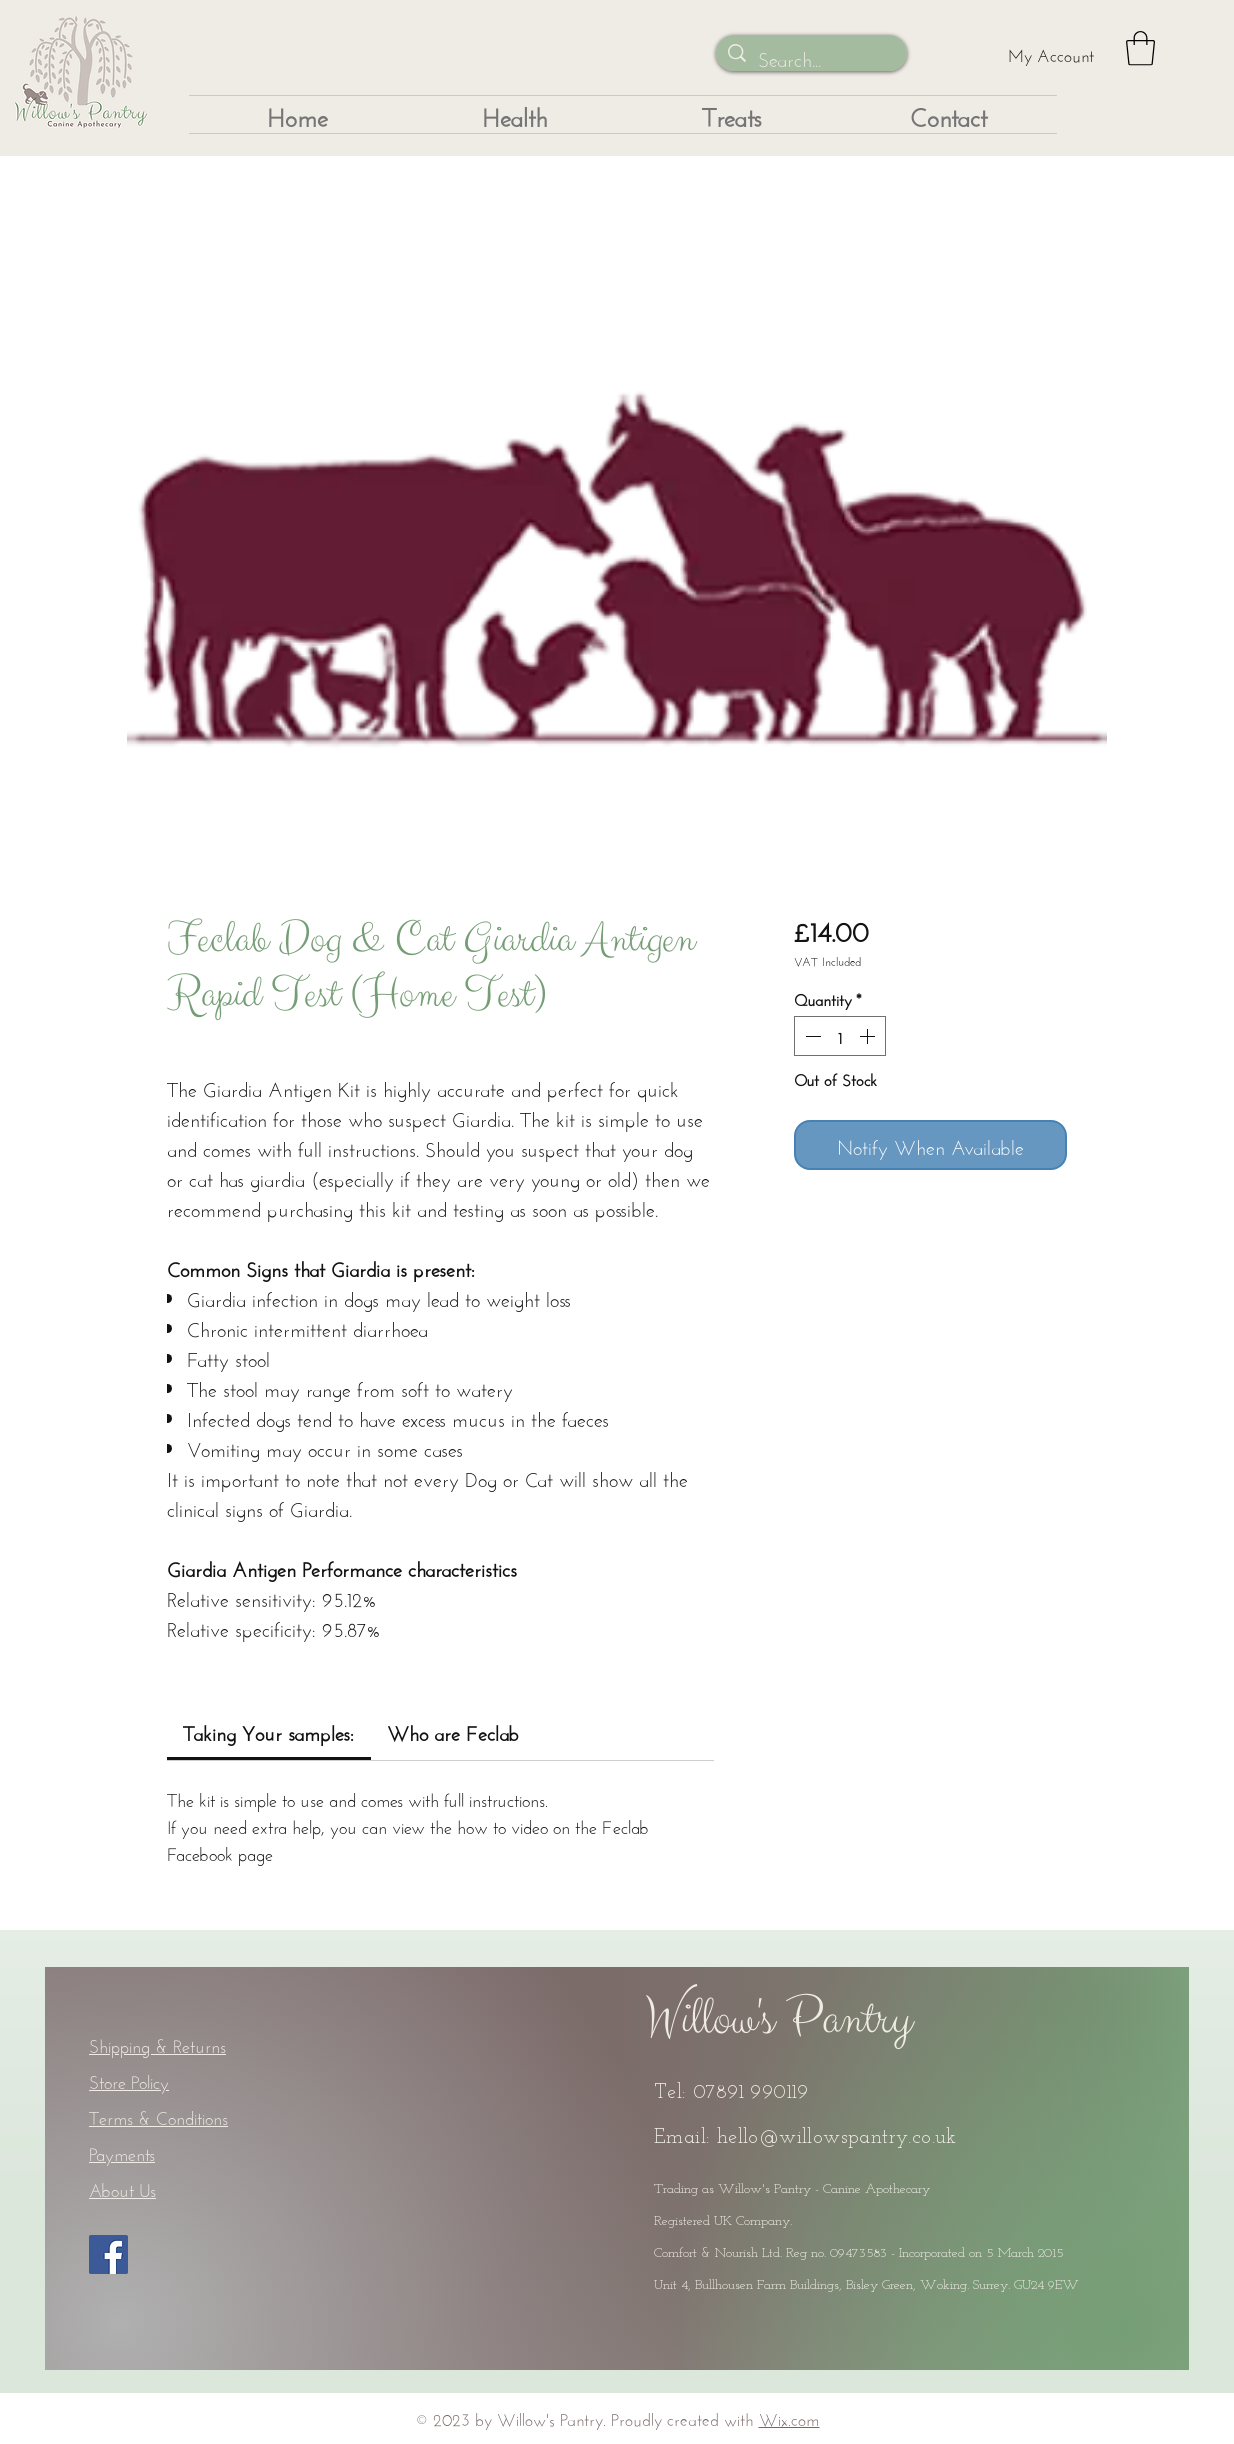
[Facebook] (108, 2254)
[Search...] (811, 57)
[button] (1140, 48)
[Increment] (869, 1036)
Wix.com (789, 2417)
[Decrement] (811, 1036)
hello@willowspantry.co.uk (837, 2138)
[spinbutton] (840, 1036)
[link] (268, 1730)
